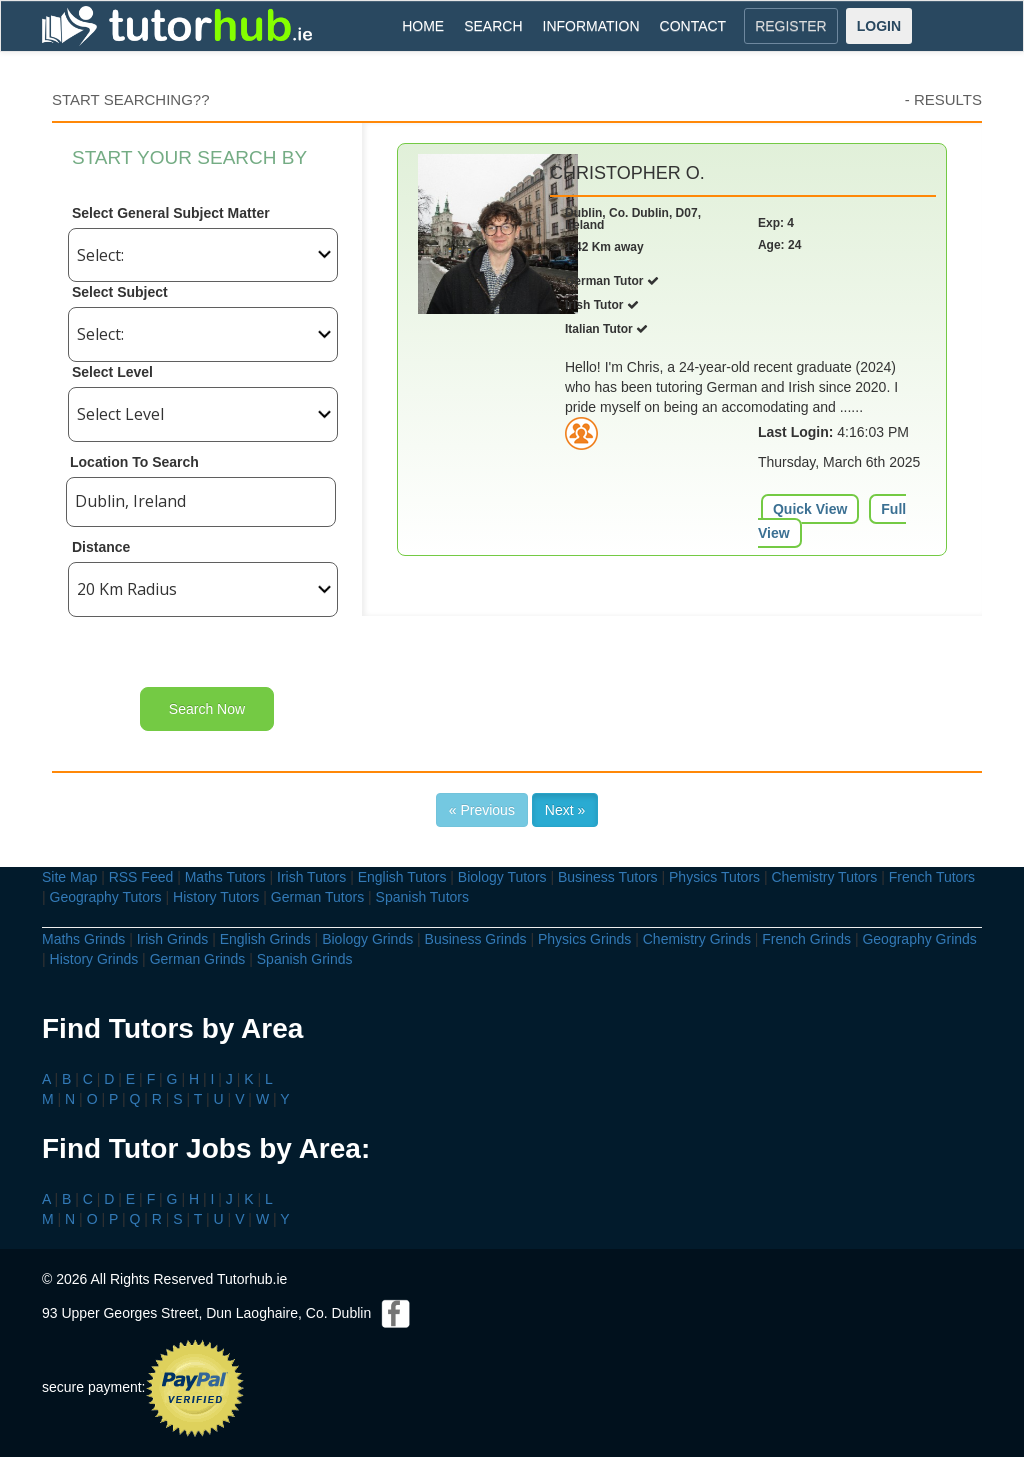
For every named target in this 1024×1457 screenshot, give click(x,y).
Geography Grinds (919, 939)
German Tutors (317, 897)
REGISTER (791, 26)
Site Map (69, 877)
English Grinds (265, 939)
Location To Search (134, 462)
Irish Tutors (311, 877)
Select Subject (120, 292)
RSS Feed (141, 877)
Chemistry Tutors (824, 877)
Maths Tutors (225, 877)
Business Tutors (608, 877)
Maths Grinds (83, 939)
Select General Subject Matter (171, 213)
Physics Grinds (584, 939)
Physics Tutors (714, 877)
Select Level (112, 372)
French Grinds (806, 939)
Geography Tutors (106, 897)
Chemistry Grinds (697, 939)
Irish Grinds (173, 939)
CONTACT (693, 26)
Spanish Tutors (422, 897)
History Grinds (94, 959)
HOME (423, 26)
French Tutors (932, 877)
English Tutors (402, 877)
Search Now (207, 709)
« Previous (482, 810)
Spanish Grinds (305, 959)
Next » (565, 810)
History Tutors (216, 897)
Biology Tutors (502, 877)
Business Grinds (476, 939)
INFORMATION (591, 26)
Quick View (810, 509)
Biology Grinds (367, 939)
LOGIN (879, 26)
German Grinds (198, 959)
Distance (101, 547)
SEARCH (493, 26)
